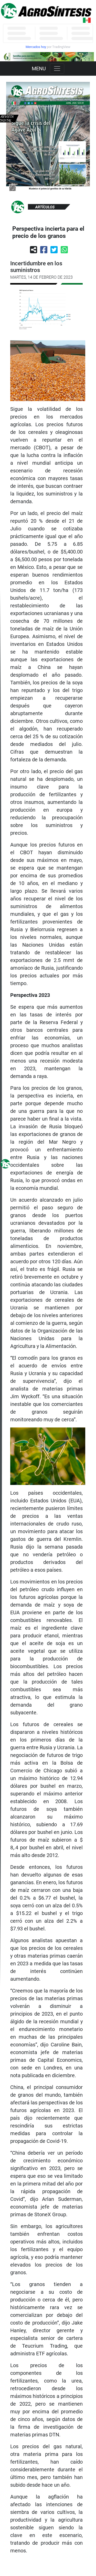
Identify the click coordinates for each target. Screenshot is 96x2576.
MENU (39, 68)
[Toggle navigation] (57, 68)
